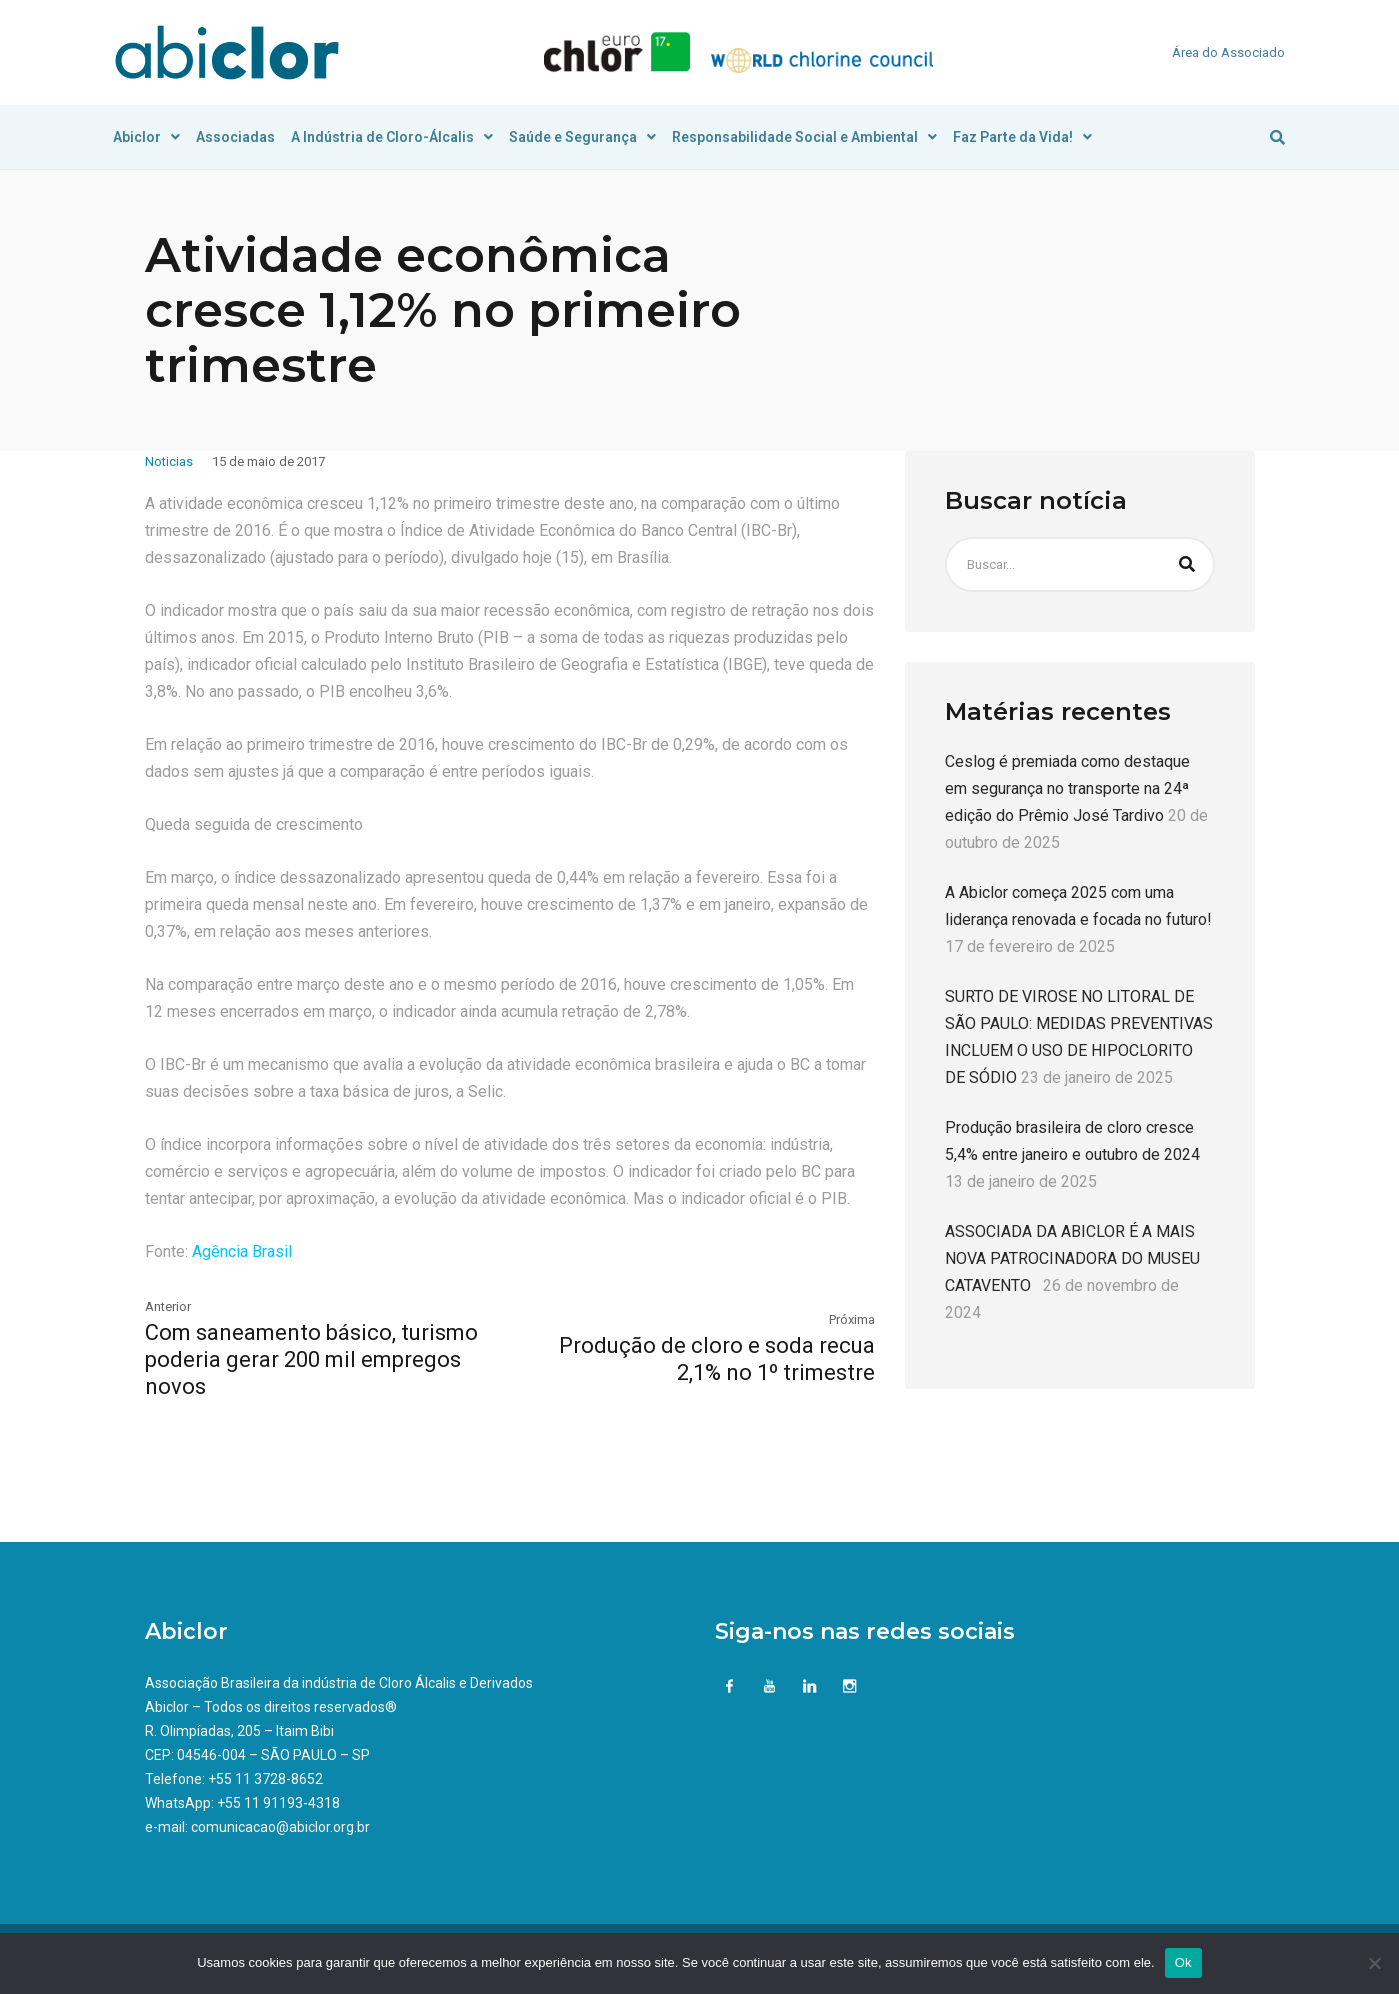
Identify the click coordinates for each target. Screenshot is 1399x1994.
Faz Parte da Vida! (1022, 137)
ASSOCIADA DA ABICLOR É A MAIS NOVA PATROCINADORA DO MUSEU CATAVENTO (1072, 1258)
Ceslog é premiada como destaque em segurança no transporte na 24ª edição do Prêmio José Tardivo (1067, 788)
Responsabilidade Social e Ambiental (804, 137)
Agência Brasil (242, 1251)
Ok (1183, 1962)
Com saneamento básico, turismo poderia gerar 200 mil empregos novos (311, 1359)
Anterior (168, 1306)
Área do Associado (1228, 52)
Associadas (235, 137)
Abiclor (146, 137)
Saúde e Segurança (582, 137)
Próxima (852, 1319)
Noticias (169, 461)
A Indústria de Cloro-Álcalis (392, 137)
